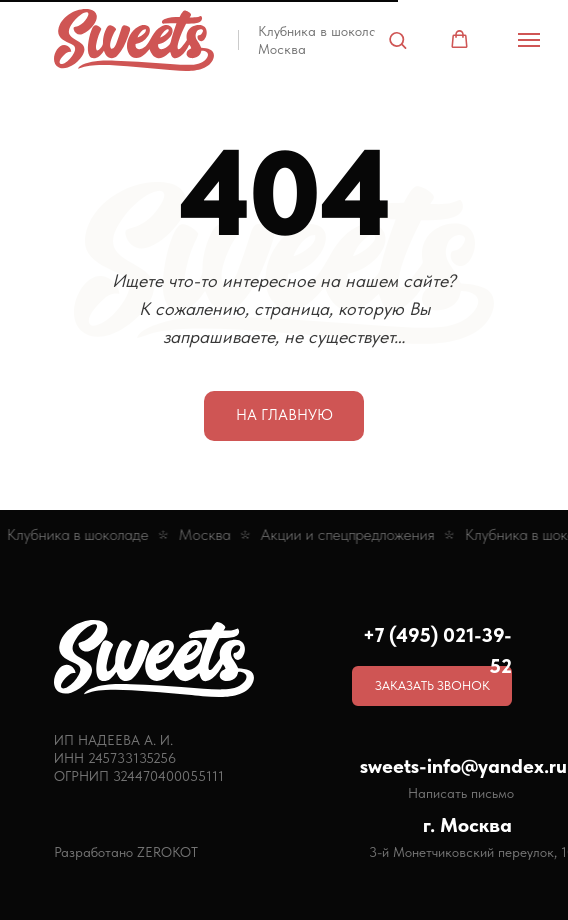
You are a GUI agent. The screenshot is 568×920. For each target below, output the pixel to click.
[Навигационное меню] (529, 40)
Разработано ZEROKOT (126, 852)
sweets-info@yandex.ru (463, 766)
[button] (397, 39)
